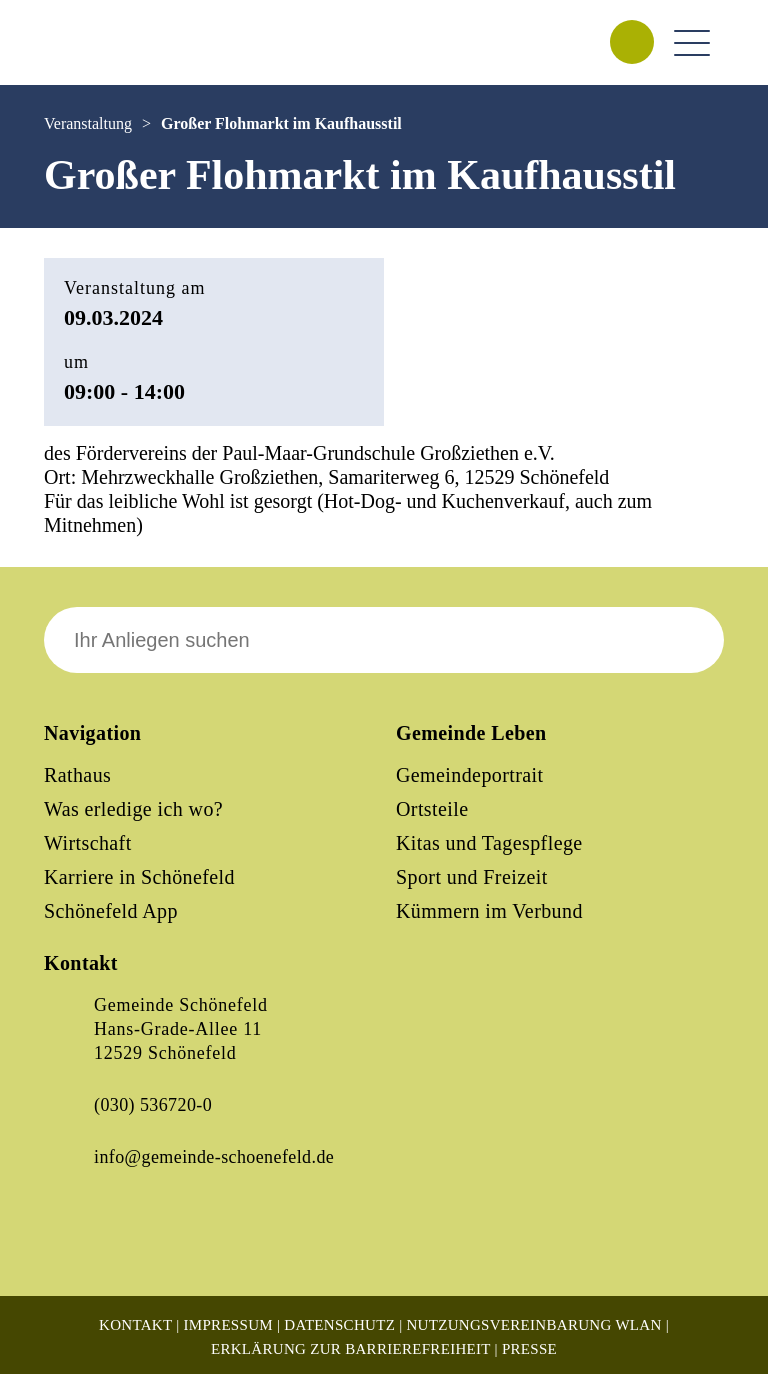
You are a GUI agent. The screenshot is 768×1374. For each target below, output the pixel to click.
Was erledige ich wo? (133, 809)
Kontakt (135, 1325)
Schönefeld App (111, 911)
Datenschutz (339, 1325)
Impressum (228, 1325)
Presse (529, 1349)
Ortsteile (432, 809)
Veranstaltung (88, 123)
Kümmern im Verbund (489, 911)
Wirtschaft (88, 843)
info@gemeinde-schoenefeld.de (214, 1157)
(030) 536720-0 (153, 1105)
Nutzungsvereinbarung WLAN (533, 1325)
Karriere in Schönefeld (139, 877)
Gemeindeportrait (469, 775)
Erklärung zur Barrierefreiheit (351, 1349)
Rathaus (77, 775)
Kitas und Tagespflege (489, 843)
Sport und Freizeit (472, 877)
